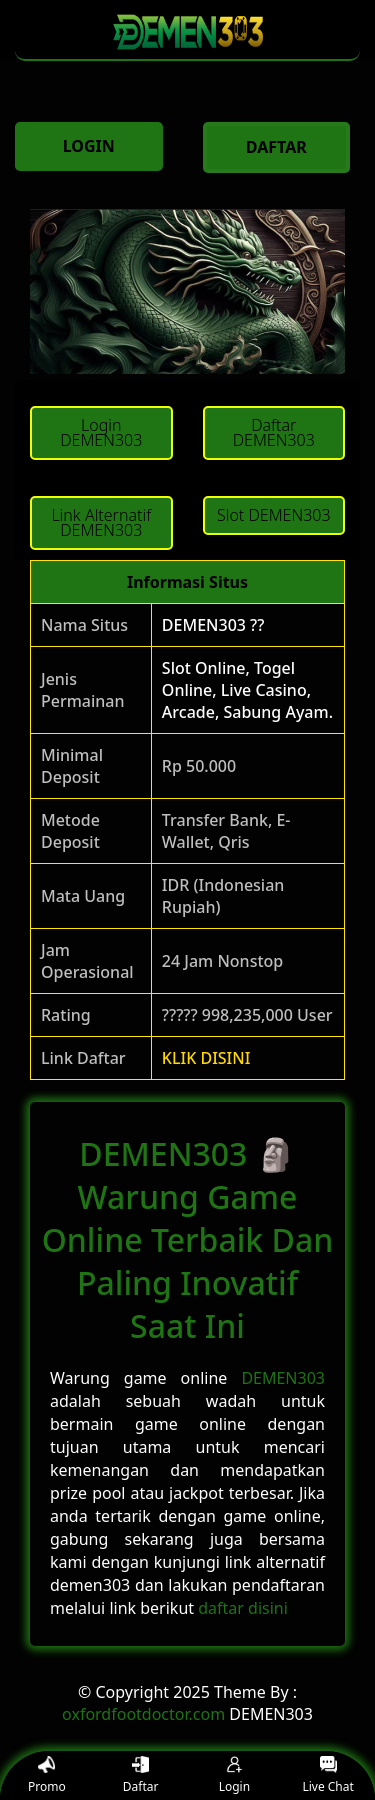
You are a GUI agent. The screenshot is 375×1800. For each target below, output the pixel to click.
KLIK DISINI (206, 1058)
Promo (47, 1775)
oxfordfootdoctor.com (143, 1714)
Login (234, 1775)
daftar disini (243, 1608)
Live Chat (327, 1775)
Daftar (141, 1775)
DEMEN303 (283, 1378)
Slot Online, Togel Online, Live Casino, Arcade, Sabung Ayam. (247, 690)
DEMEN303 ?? (213, 625)
